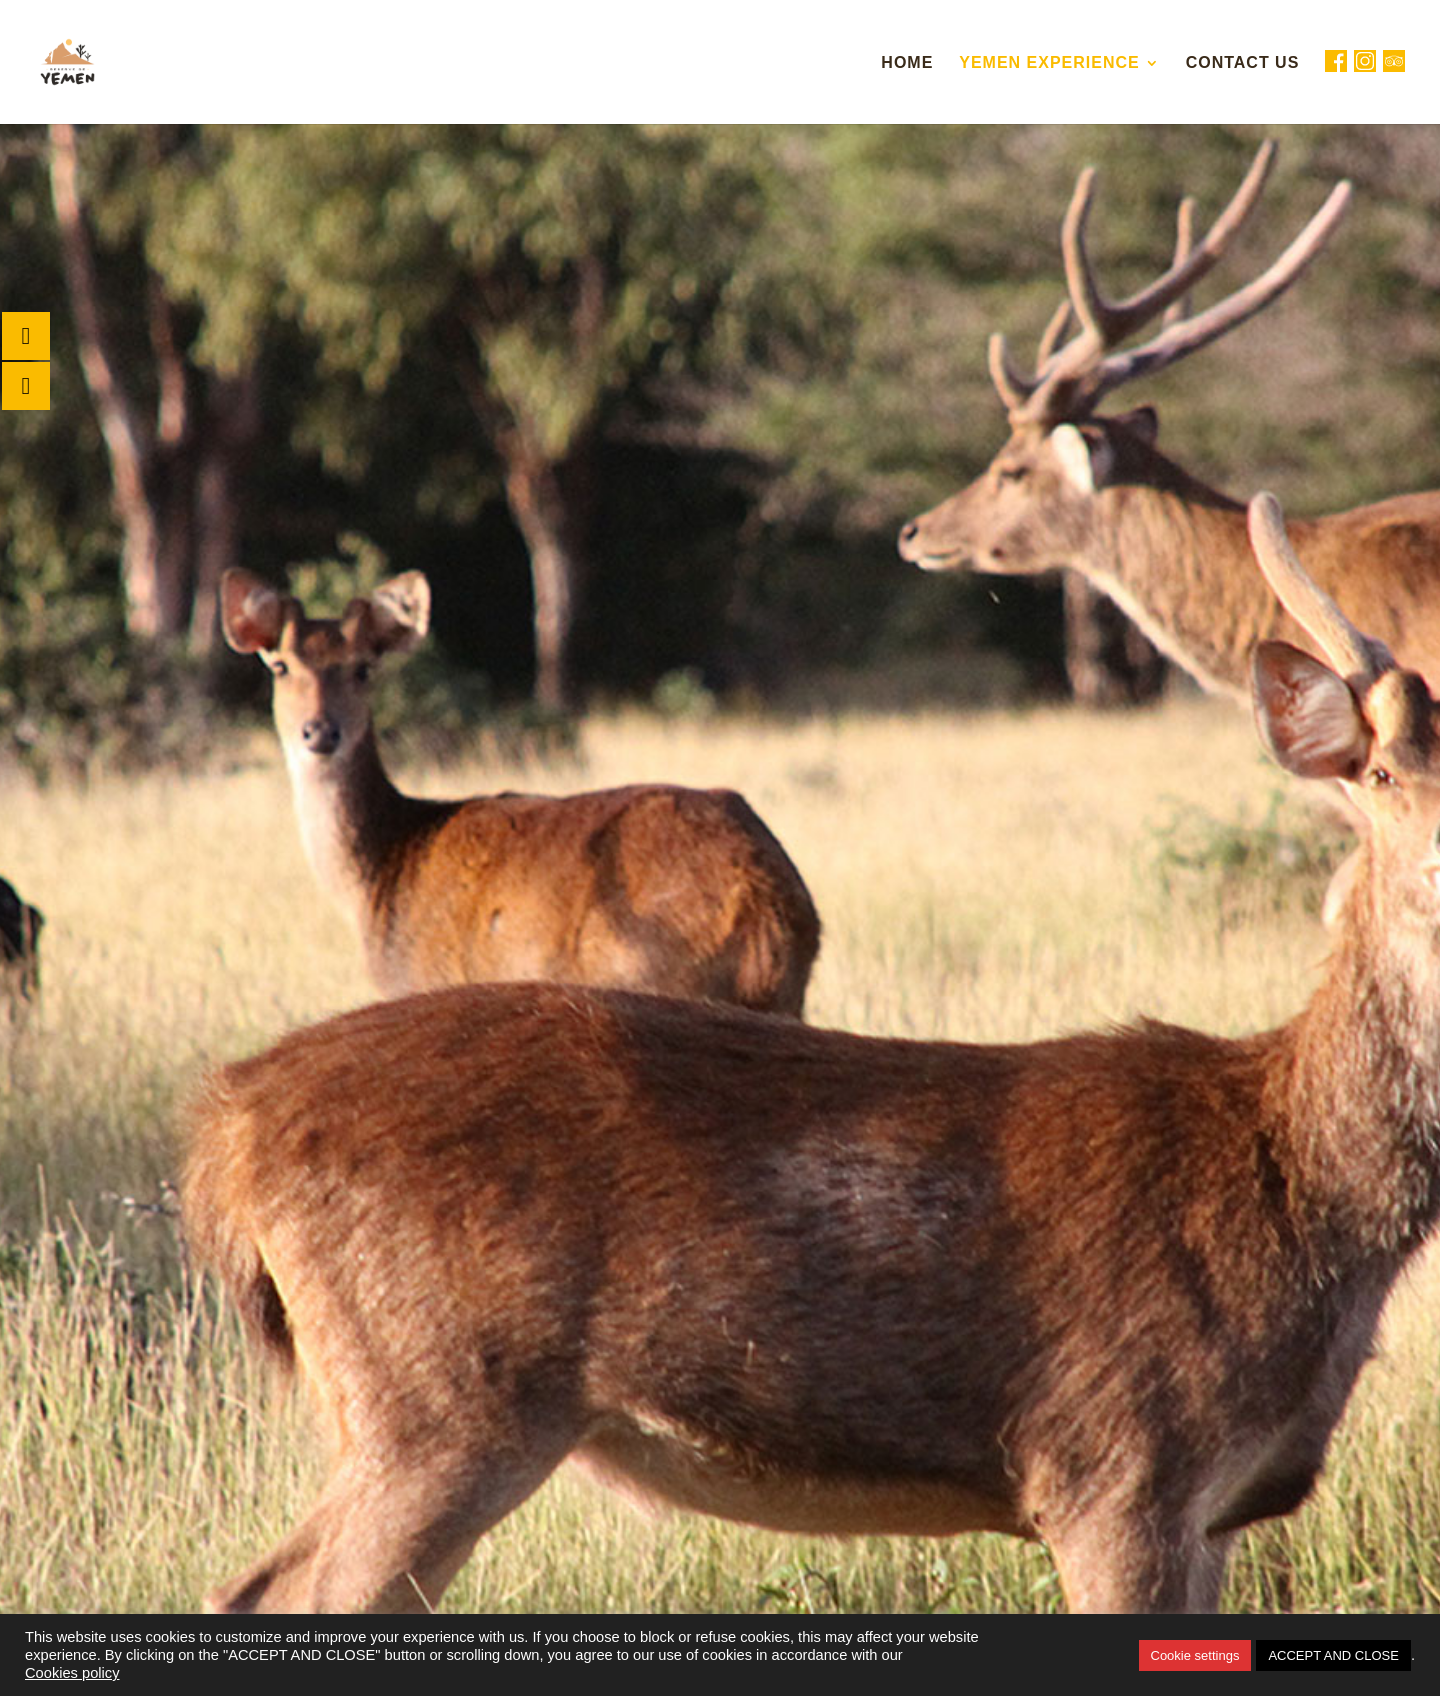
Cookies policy (72, 1673)
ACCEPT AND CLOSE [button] (1333, 1655)
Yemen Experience (1049, 63)
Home (907, 63)
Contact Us (1243, 63)
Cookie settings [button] (1195, 1655)
